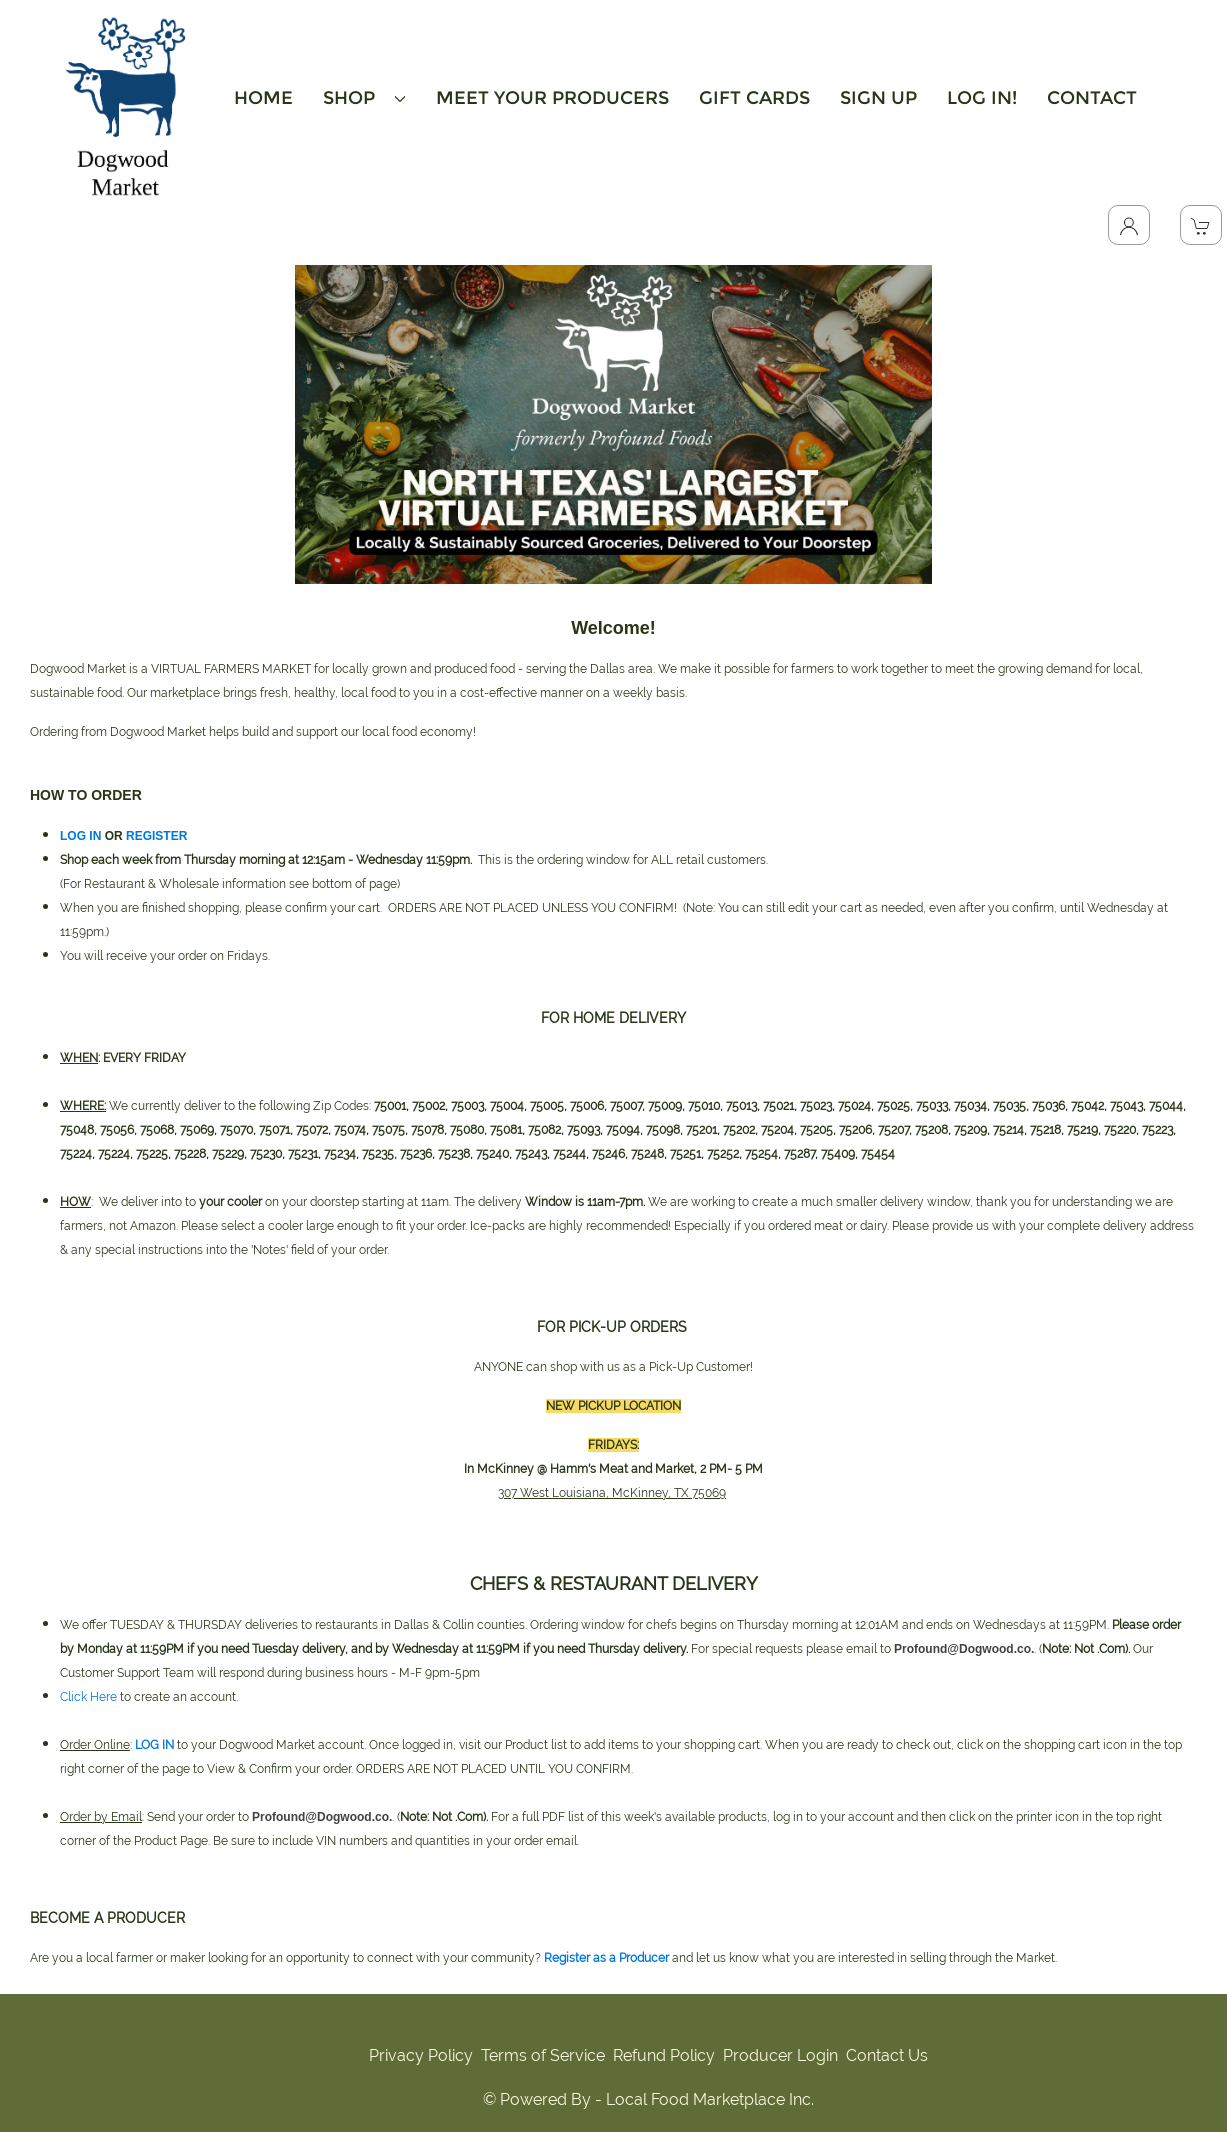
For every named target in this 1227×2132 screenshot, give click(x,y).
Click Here (88, 1697)
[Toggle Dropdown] (1129, 225)
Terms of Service (543, 2055)
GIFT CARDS (754, 98)
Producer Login (780, 2055)
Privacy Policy (421, 2055)
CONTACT (1092, 98)
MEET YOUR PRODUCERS (552, 98)
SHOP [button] (364, 98)
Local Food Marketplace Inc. (710, 2099)
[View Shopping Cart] (1201, 225)
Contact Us (887, 2055)
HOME (263, 98)
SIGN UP (878, 98)
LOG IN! (982, 98)
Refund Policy (664, 2055)
